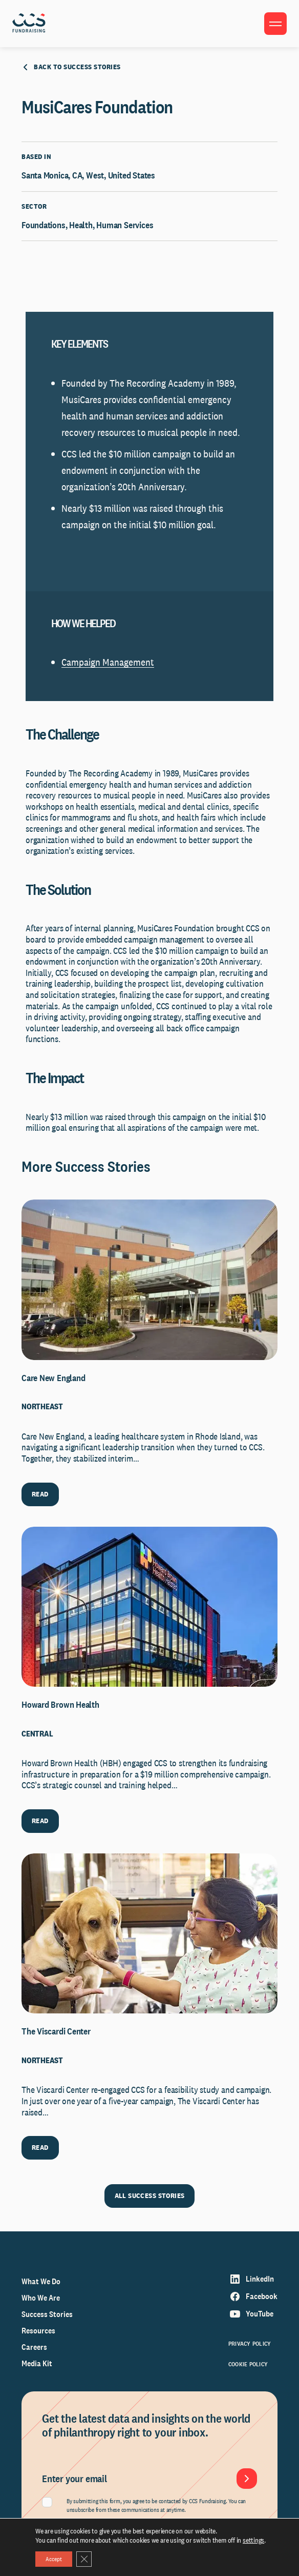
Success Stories (47, 2314)
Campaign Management (107, 662)
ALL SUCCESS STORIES (150, 2195)
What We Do (41, 2281)
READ (40, 1494)
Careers (34, 2347)
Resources (38, 2330)
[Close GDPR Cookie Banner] (84, 2559)
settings (253, 2540)
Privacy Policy (249, 2344)
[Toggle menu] (275, 23)
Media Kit (37, 2363)
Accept (54, 2559)
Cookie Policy (248, 2364)
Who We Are (41, 2297)
